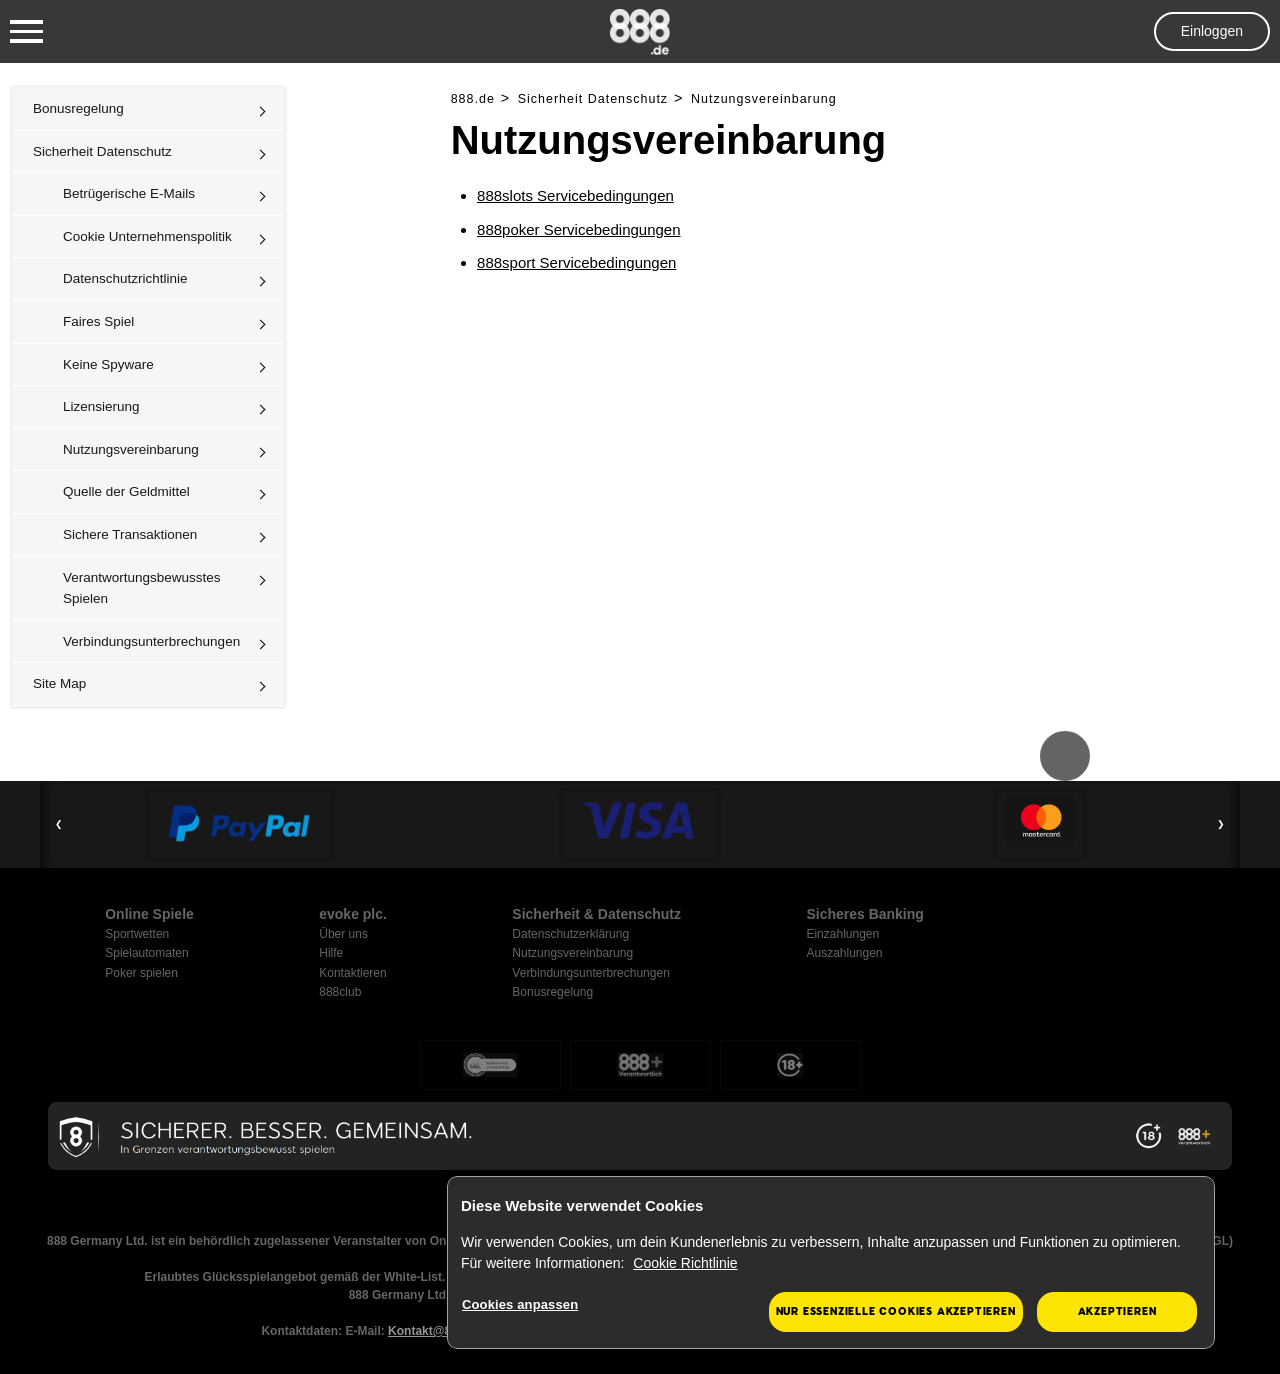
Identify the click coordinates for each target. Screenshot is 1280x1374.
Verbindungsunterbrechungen (151, 641)
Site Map (59, 683)
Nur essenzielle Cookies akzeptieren (896, 1311)
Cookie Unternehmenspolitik (147, 236)
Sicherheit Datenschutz (102, 151)
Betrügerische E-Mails (129, 193)
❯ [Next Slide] (1221, 824)
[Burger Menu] (26, 32)
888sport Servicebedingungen (576, 262)
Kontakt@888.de (435, 1331)
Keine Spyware (108, 364)
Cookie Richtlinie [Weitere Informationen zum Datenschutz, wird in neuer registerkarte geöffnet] (685, 1263)
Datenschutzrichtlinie (125, 278)
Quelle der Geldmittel (126, 491)
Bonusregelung (78, 108)
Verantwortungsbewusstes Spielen (142, 588)
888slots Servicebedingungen (575, 195)
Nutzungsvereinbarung (131, 449)
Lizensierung (101, 406)
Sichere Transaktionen (130, 534)
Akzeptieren (1117, 1311)
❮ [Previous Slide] (59, 824)
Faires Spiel (98, 321)
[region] (831, 1263)
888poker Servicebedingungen (579, 229)
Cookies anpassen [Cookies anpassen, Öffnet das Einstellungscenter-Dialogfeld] (520, 1304)
